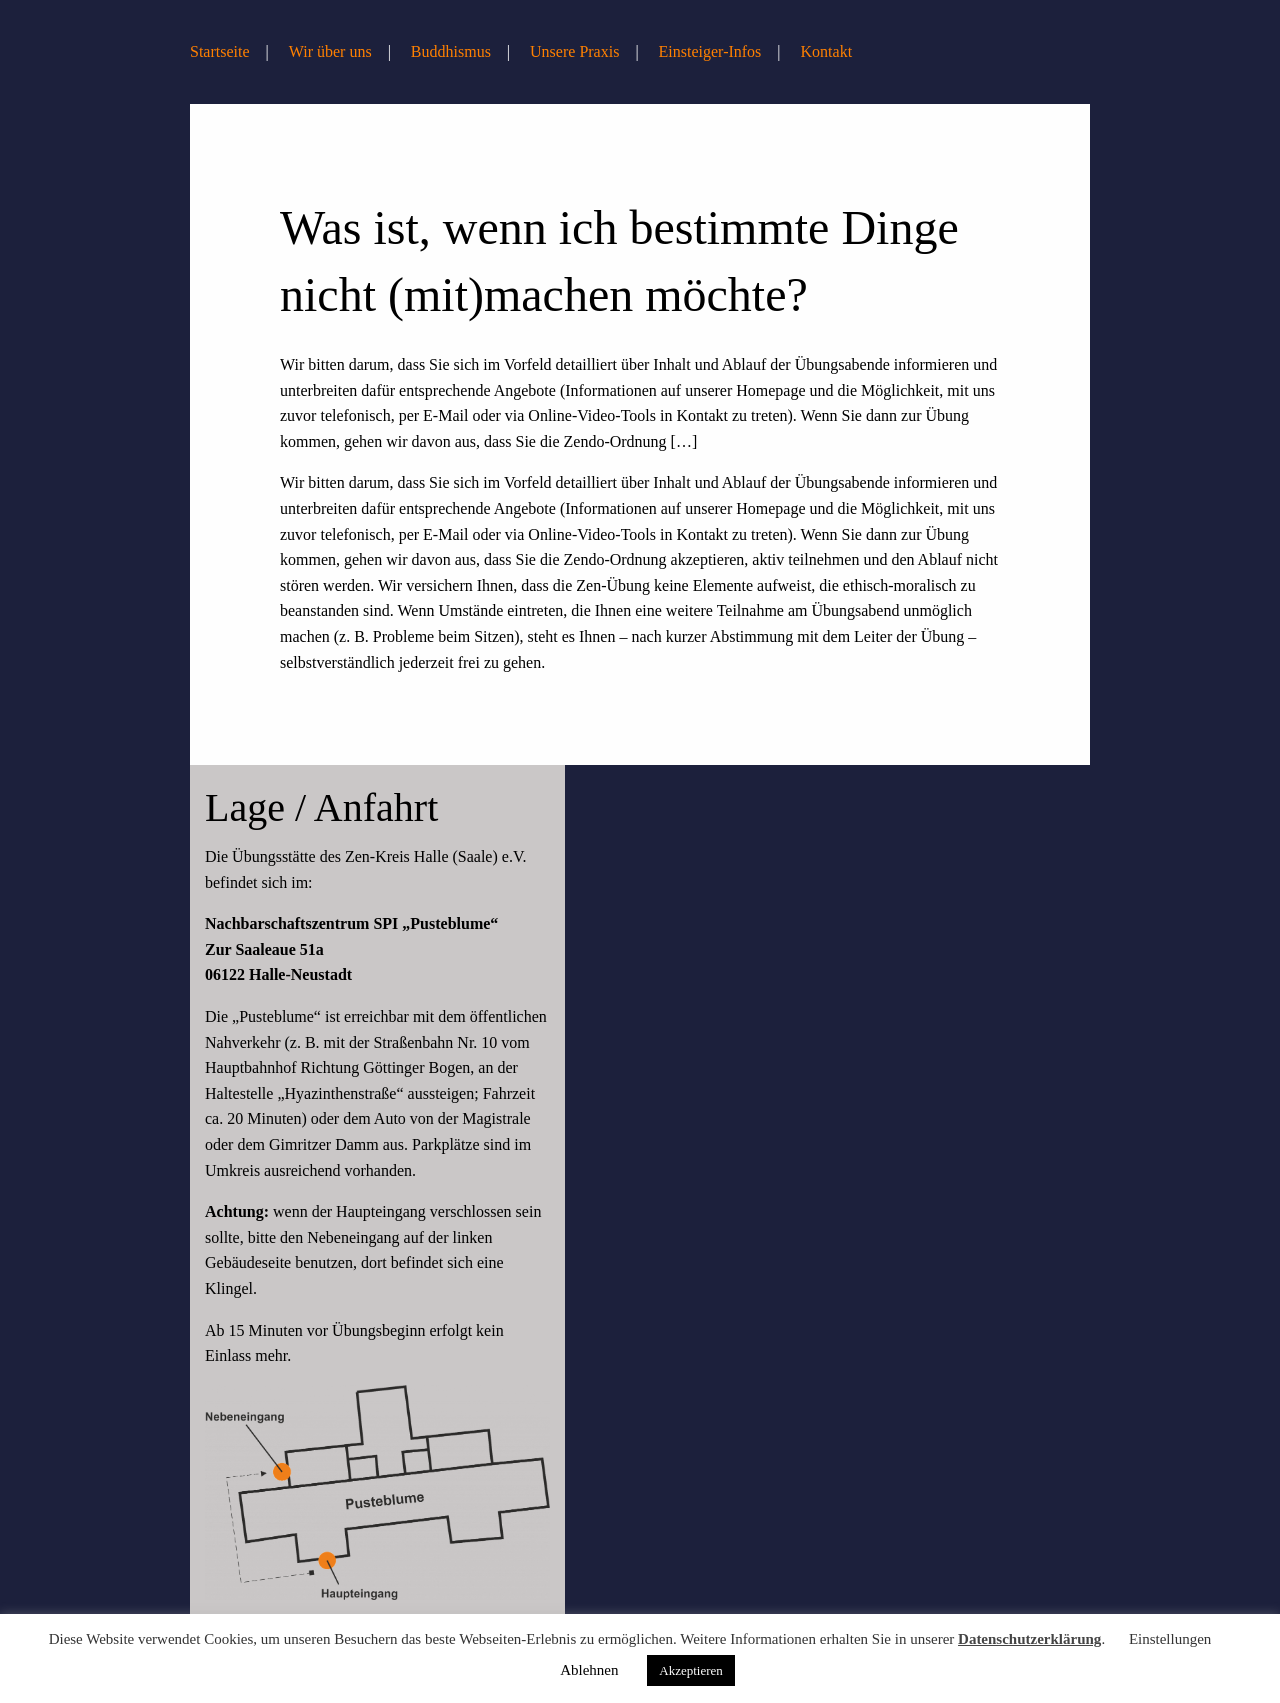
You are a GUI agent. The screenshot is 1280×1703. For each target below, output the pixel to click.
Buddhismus (451, 51)
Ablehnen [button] (589, 1670)
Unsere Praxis (574, 51)
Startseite (220, 51)
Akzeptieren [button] (691, 1670)
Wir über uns (330, 51)
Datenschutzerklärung (1029, 1639)
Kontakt (827, 51)
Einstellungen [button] (1170, 1639)
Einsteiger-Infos (710, 51)
